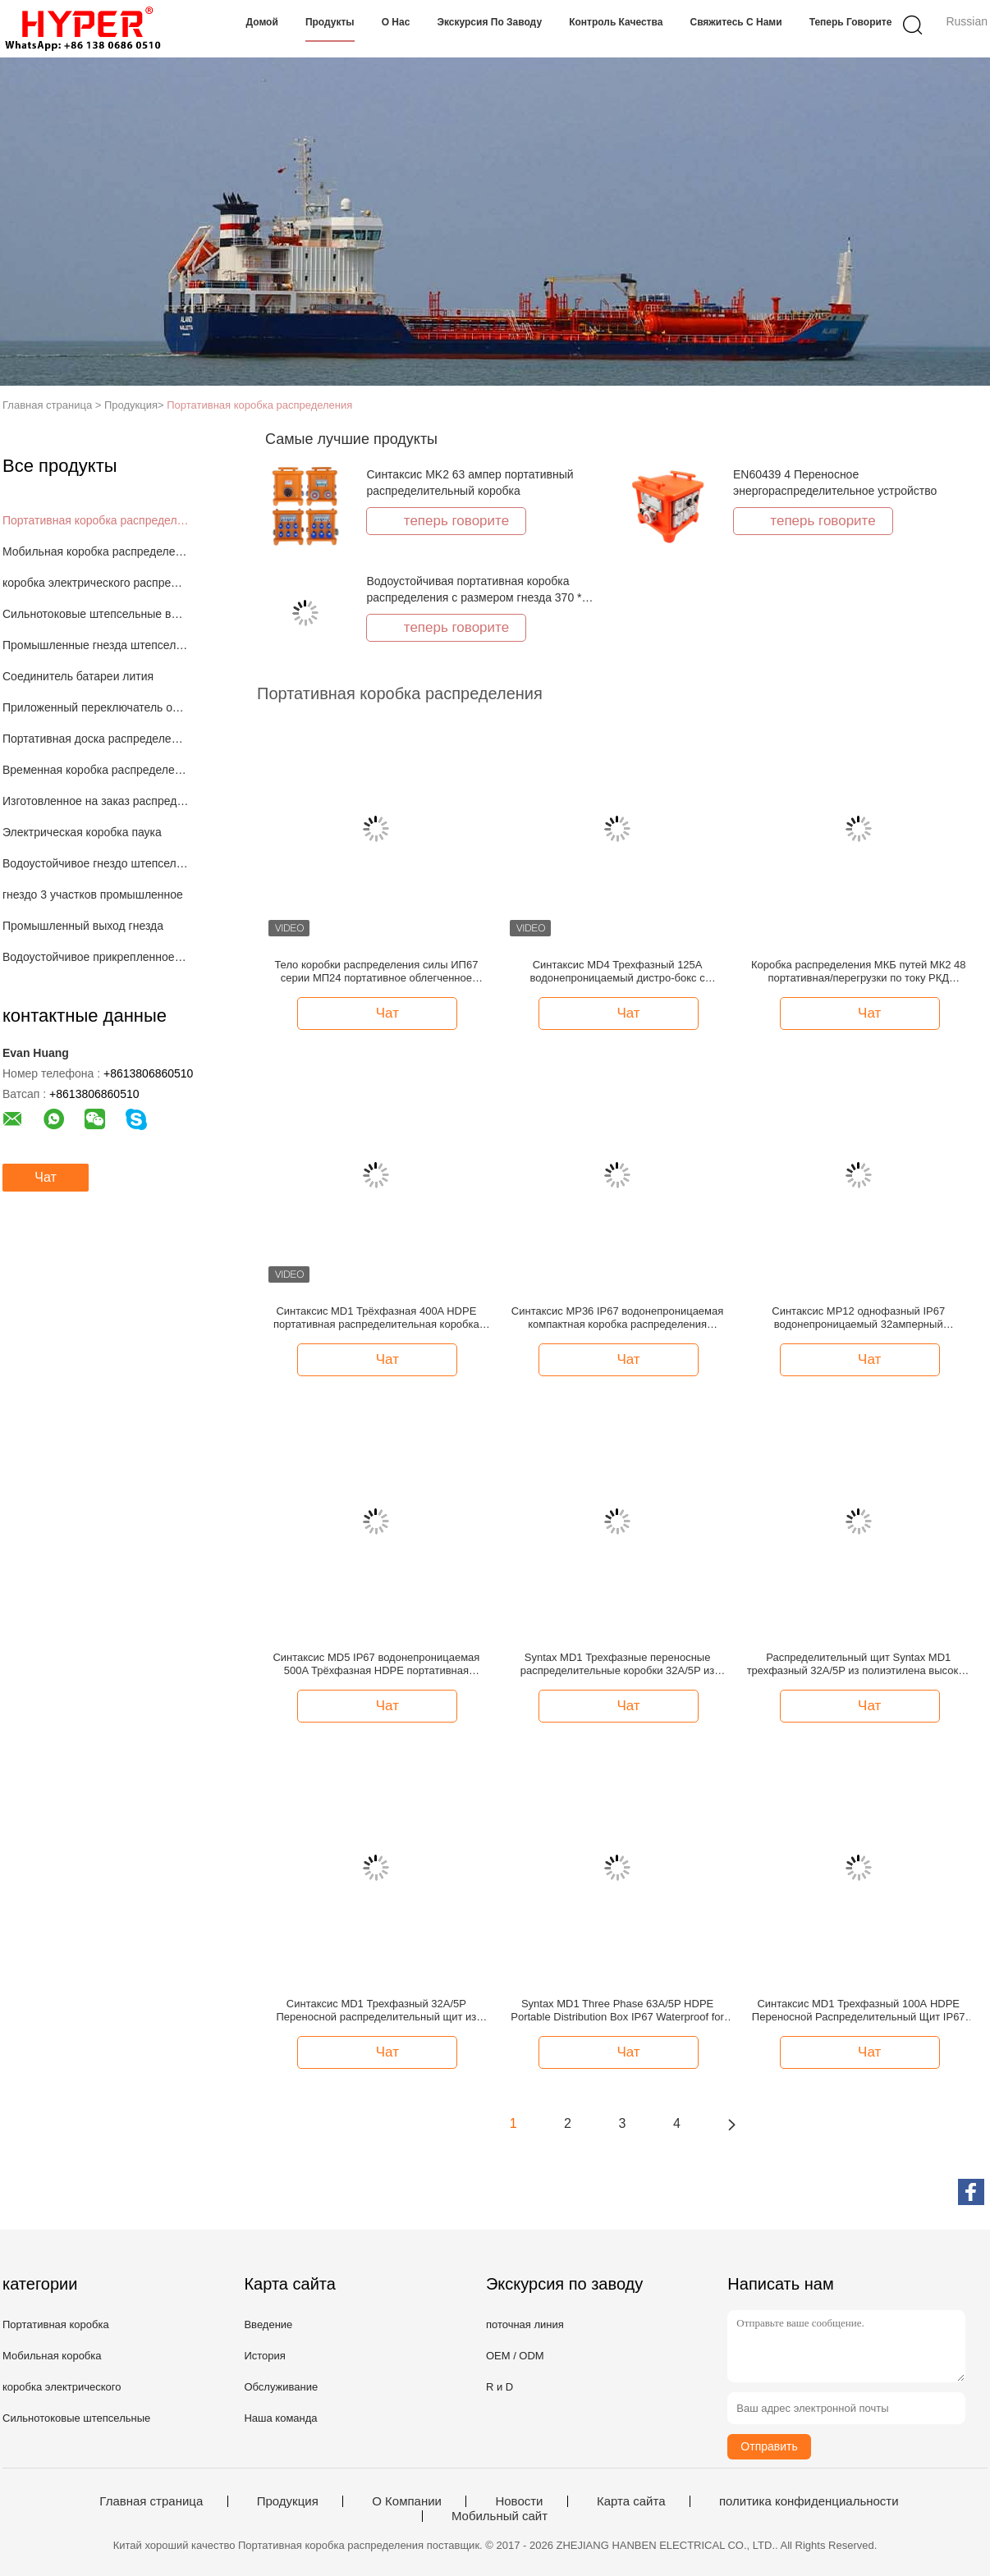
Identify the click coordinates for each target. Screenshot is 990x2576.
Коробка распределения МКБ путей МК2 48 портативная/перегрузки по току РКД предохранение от (858, 972)
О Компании (407, 2501)
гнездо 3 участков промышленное (92, 894)
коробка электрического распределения (95, 582)
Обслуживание (281, 2387)
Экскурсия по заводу (489, 22)
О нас (396, 22)
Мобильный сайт (499, 2516)
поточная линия (525, 2324)
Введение (268, 2324)
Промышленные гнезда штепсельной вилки (95, 645)
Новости (519, 2501)
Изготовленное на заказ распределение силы (95, 801)
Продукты (330, 22)
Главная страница (151, 2501)
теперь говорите (850, 22)
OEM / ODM (515, 2356)
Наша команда (280, 2418)
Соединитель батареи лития (78, 676)
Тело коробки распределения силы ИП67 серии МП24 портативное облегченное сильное (376, 972)
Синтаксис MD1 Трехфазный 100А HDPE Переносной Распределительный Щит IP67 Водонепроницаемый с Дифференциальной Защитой (858, 2010)
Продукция (288, 2501)
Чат (45, 1177)
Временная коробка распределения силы (95, 769)
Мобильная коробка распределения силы (95, 551)
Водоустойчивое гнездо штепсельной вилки (95, 863)
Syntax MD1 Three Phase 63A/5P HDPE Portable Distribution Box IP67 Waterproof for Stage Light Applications (617, 2010)
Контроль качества (615, 22)
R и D (499, 2387)
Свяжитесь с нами (735, 22)
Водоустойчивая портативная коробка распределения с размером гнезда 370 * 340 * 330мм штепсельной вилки (473, 597)
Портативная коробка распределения (259, 405)
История (264, 2356)
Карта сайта (631, 2501)
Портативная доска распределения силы (95, 738)
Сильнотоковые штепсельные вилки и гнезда (95, 613)
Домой (262, 22)
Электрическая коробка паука (82, 832)
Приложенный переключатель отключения (95, 707)
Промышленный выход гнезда (82, 925)
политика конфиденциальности (809, 2501)
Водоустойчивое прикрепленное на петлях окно (95, 956)
